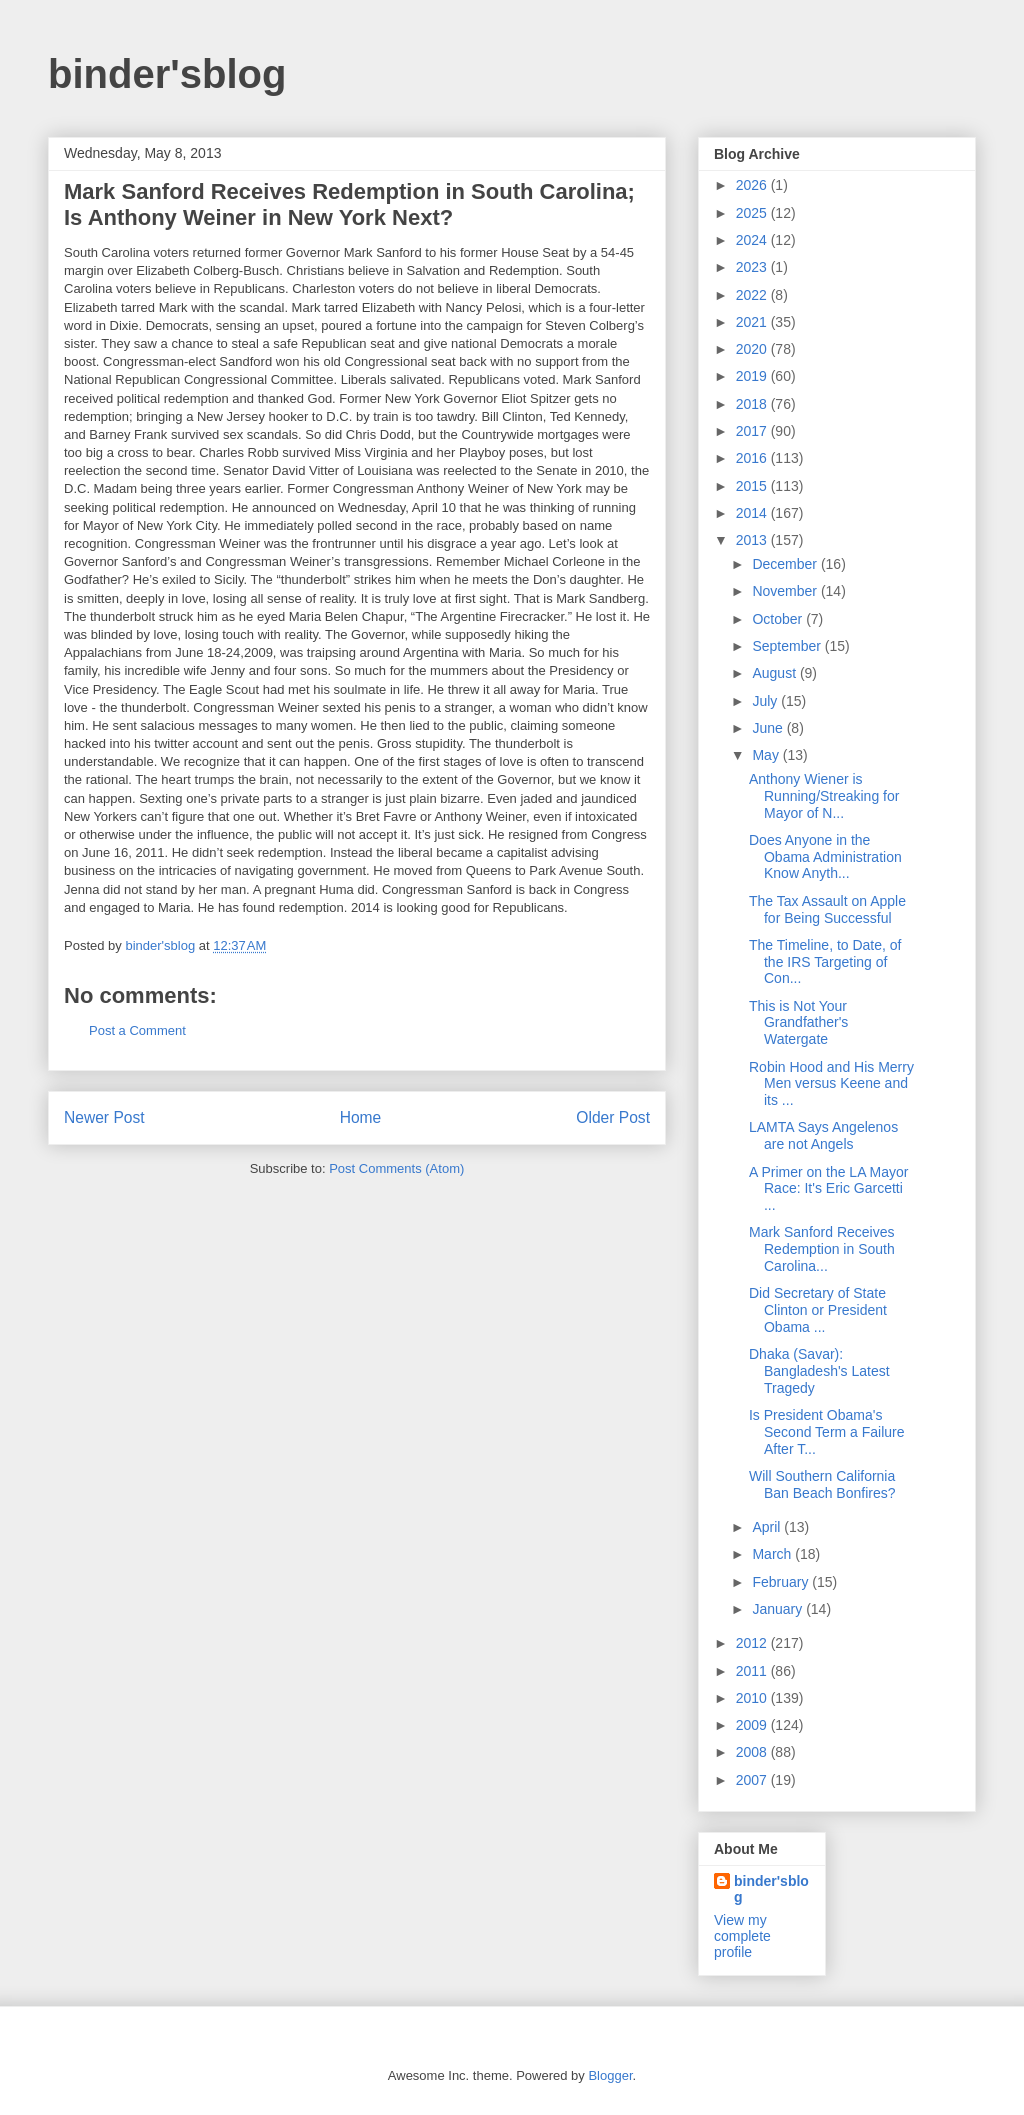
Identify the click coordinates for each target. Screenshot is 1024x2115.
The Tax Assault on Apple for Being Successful (827, 909)
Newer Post (104, 1117)
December (786, 564)
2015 (753, 486)
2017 (753, 431)
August (775, 673)
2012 (753, 1643)
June (769, 728)
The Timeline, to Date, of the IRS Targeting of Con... (825, 962)
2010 (753, 1698)
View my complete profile (742, 1936)
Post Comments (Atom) (396, 1168)
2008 (753, 1752)
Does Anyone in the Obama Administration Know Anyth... (825, 857)
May (767, 755)
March (773, 1554)
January (779, 1609)
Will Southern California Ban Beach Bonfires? (822, 1484)
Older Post (613, 1117)
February (782, 1582)
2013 (753, 540)
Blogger (610, 2075)
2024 (753, 240)
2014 (753, 513)
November (786, 591)
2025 (753, 213)
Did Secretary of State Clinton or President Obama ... (818, 1310)
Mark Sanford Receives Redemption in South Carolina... (822, 1249)
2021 (753, 322)
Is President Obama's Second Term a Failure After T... (827, 1432)
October (779, 619)
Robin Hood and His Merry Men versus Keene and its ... (831, 1084)
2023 (753, 267)
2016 (753, 458)
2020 (753, 349)
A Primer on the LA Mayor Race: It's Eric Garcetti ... (829, 1189)
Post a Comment (137, 1030)
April (768, 1527)
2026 (753, 185)
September (788, 646)
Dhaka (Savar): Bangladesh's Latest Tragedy (819, 1371)
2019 (753, 376)
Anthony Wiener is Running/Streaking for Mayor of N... (824, 796)
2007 (753, 1780)
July (766, 701)
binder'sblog (167, 74)
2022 (753, 295)
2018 (753, 404)
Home (361, 1117)
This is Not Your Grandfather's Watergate (798, 1023)
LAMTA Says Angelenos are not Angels (823, 1135)
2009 (753, 1725)
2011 (753, 1671)
